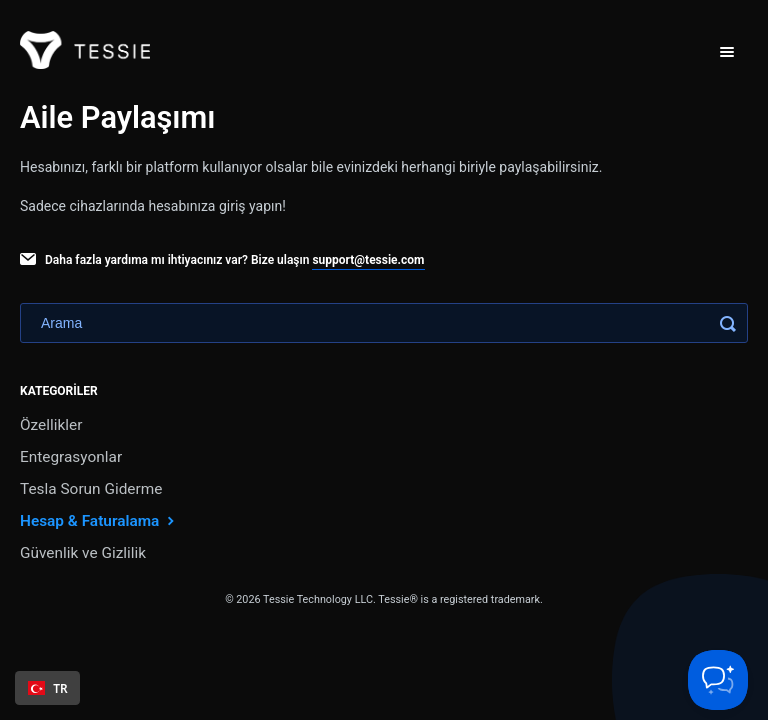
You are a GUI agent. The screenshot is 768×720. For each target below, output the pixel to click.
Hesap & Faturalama (99, 520)
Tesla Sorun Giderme (91, 489)
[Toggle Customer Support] (718, 680)
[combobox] (47, 688)
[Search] (384, 323)
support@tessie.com (368, 260)
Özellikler (51, 425)
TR (48, 688)
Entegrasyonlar (71, 457)
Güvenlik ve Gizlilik (83, 553)
